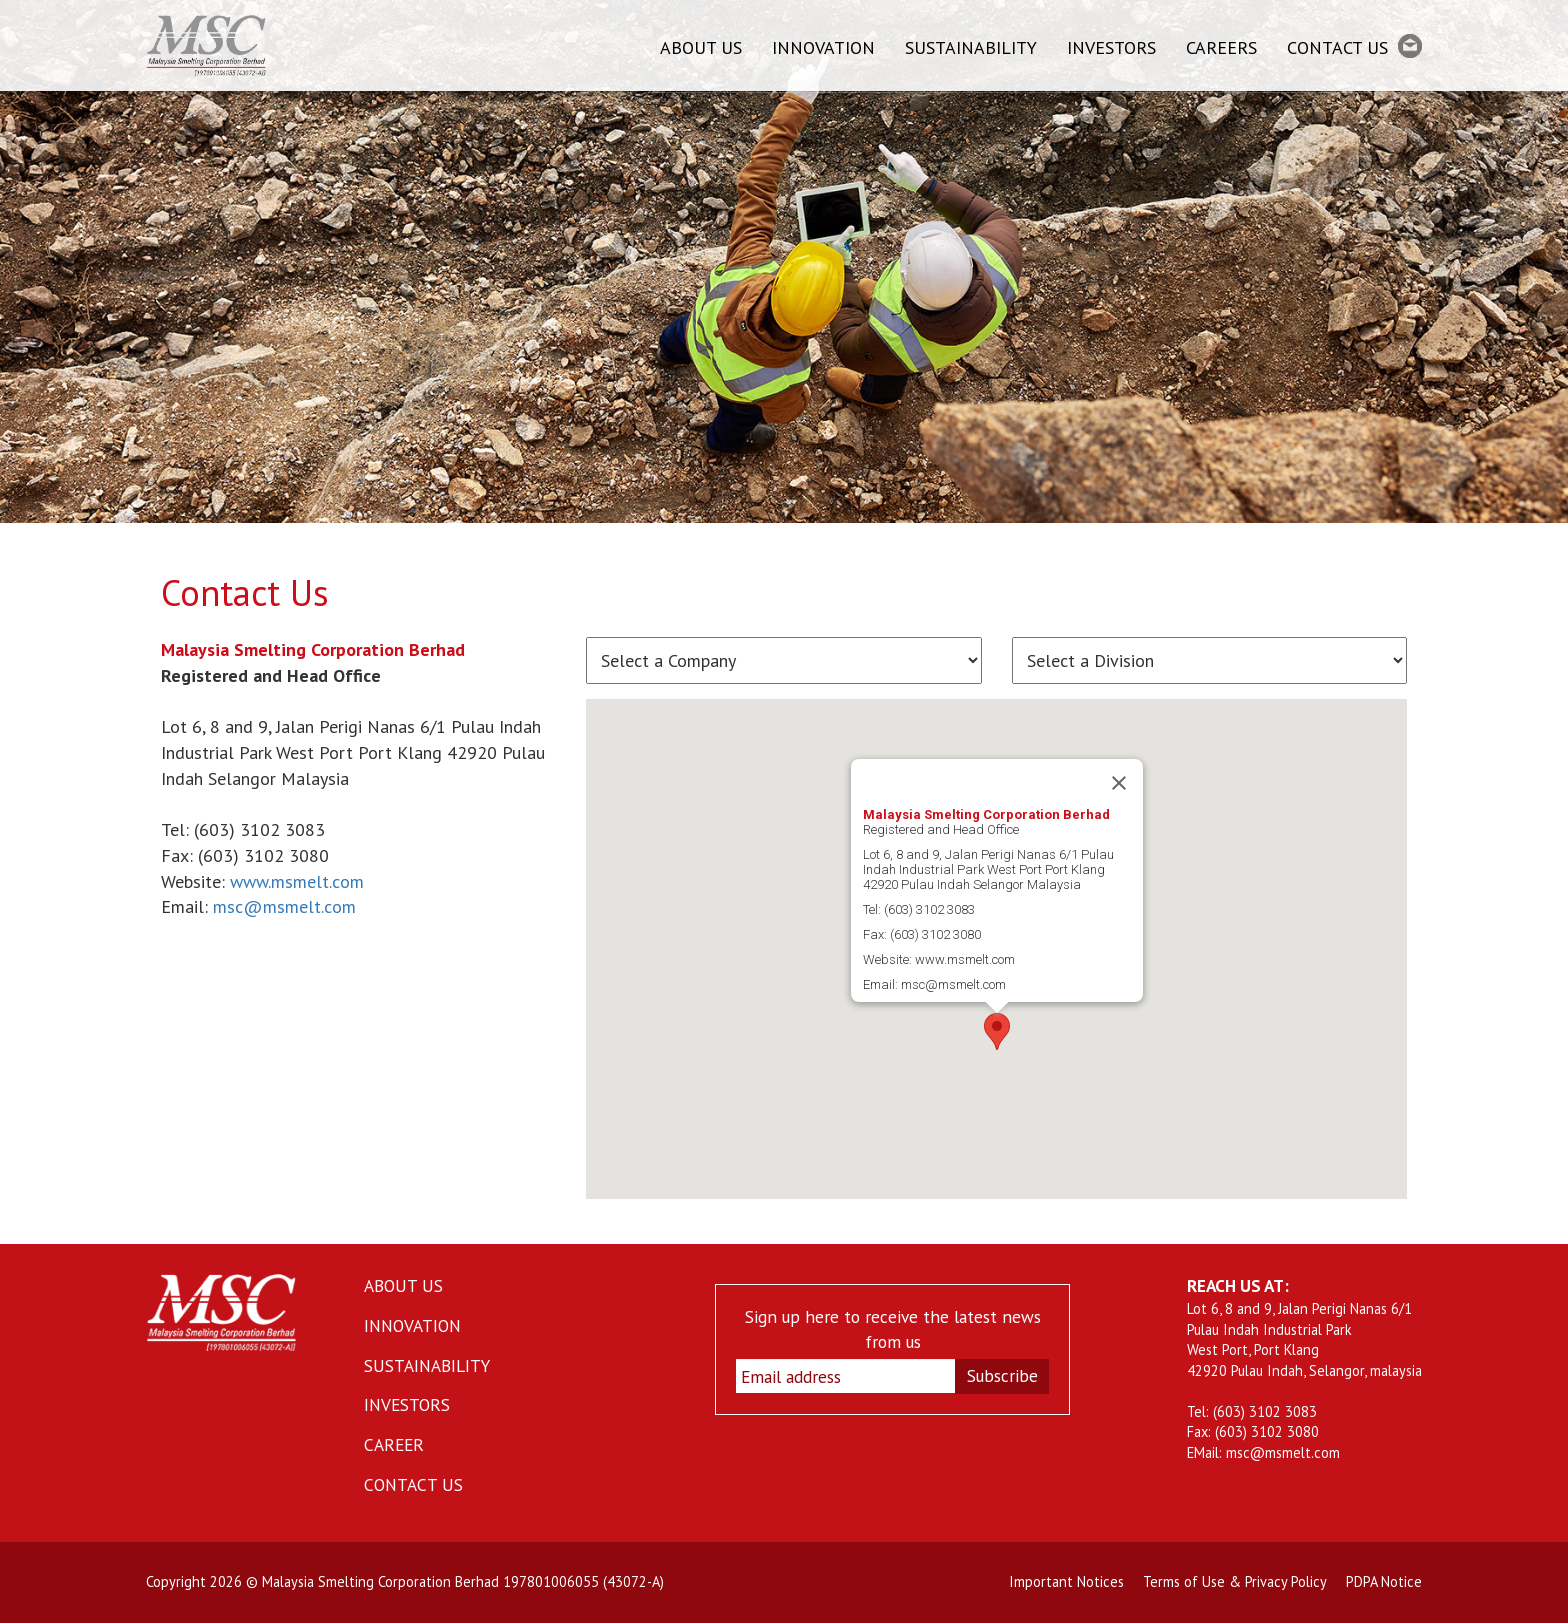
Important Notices (1066, 1581)
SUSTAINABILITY (971, 47)
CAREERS (1221, 47)
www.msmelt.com (297, 881)
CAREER (394, 1444)
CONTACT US (1354, 47)
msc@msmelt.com (284, 906)
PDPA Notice (1384, 1581)
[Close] (1119, 783)
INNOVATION (823, 47)
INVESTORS (1111, 47)
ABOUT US (701, 47)
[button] (997, 1031)
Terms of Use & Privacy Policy (1235, 1581)
